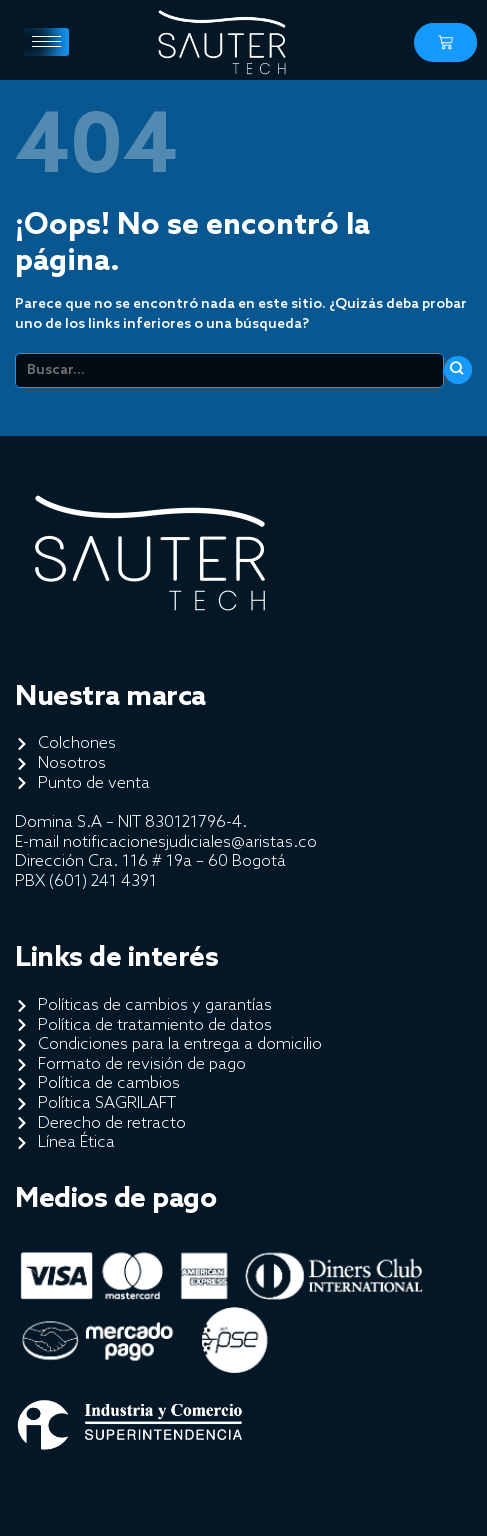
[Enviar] (458, 370)
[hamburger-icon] (46, 42)
